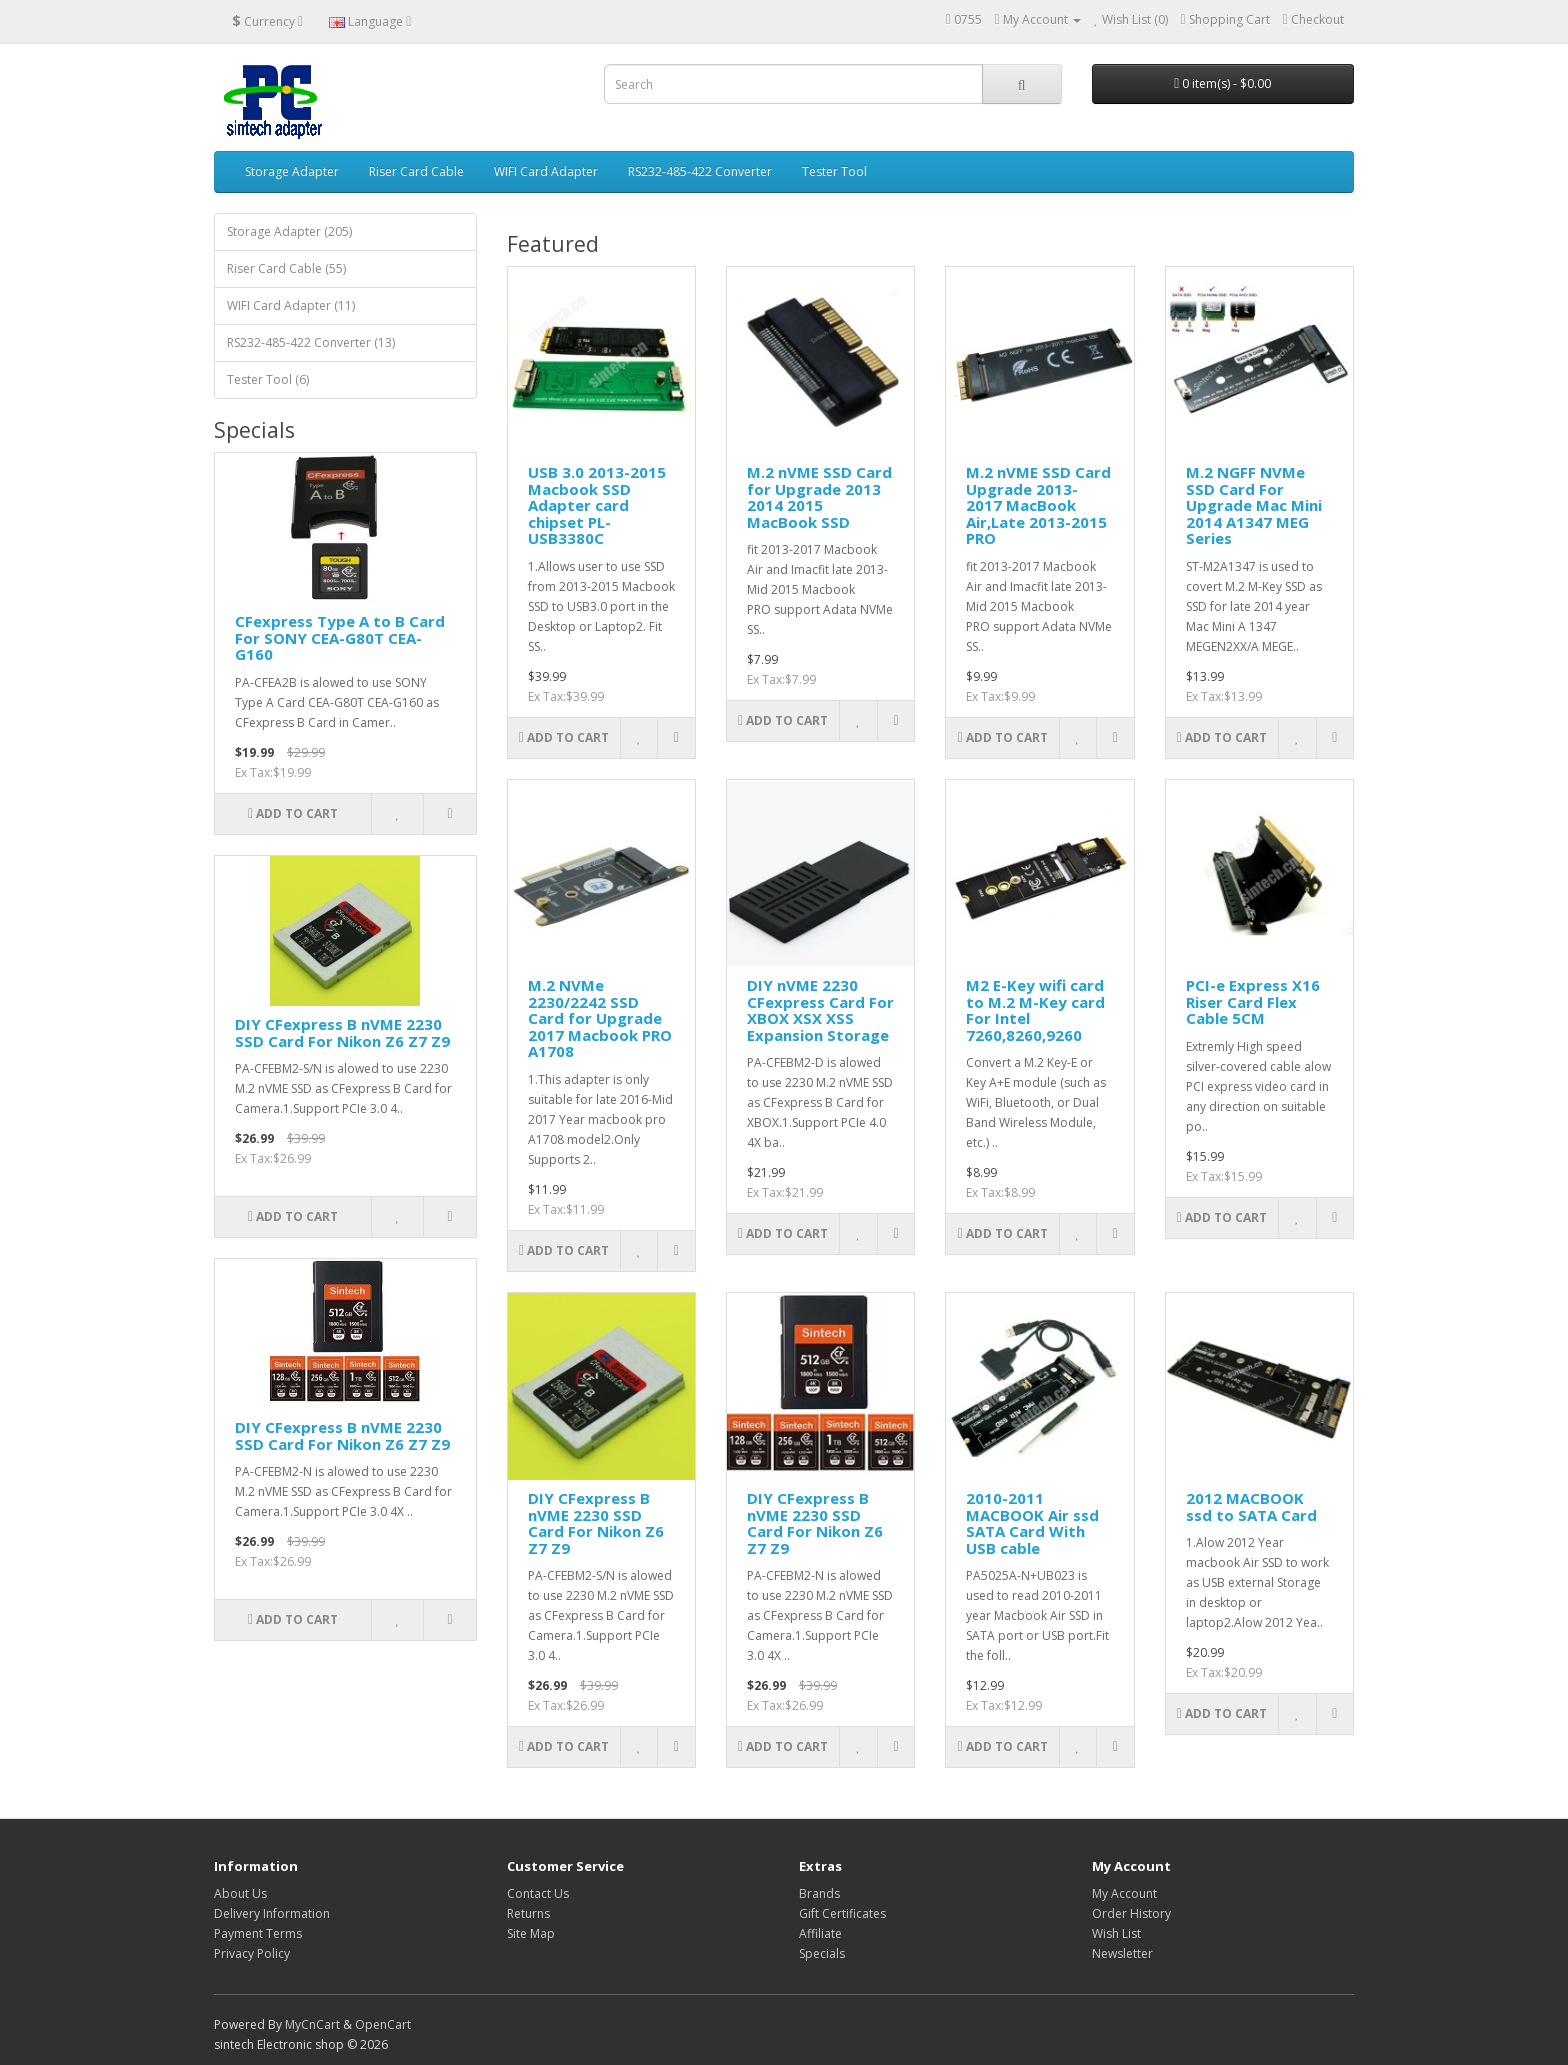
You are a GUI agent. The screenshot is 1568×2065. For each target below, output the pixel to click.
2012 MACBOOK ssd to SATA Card (1251, 1506)
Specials (822, 1953)
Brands (819, 1893)
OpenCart (383, 2024)
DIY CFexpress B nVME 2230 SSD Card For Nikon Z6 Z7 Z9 (342, 1032)
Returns (528, 1913)
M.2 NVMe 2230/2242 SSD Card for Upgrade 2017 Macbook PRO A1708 (600, 1018)
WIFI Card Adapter (546, 171)
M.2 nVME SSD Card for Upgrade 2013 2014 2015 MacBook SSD (819, 497)
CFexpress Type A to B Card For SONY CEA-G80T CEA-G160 (340, 637)
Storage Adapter (292, 171)
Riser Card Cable (416, 171)
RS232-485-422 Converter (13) (311, 342)
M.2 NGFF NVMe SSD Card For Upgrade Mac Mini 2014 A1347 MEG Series (1254, 505)
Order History (1131, 1913)
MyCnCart (312, 2024)
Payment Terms (258, 1933)
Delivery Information (272, 1913)
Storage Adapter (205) (289, 231)
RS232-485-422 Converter (700, 171)
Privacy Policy (252, 1953)
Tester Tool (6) (268, 379)
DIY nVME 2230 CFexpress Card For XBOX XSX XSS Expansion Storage (820, 1010)
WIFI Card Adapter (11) (291, 305)
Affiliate (820, 1933)
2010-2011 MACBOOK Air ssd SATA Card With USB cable (1032, 1523)
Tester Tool (834, 171)
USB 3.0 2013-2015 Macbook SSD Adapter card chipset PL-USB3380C (597, 505)
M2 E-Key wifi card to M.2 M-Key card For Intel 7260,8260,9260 (1035, 1010)
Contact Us (538, 1893)
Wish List (1116, 1933)
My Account (1124, 1893)
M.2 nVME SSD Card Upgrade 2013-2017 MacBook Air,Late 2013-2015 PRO (1038, 505)
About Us (240, 1893)
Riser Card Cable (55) (286, 268)
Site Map (531, 1933)
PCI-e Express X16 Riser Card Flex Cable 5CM (1253, 1001)
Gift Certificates (842, 1913)
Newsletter (1122, 1953)
